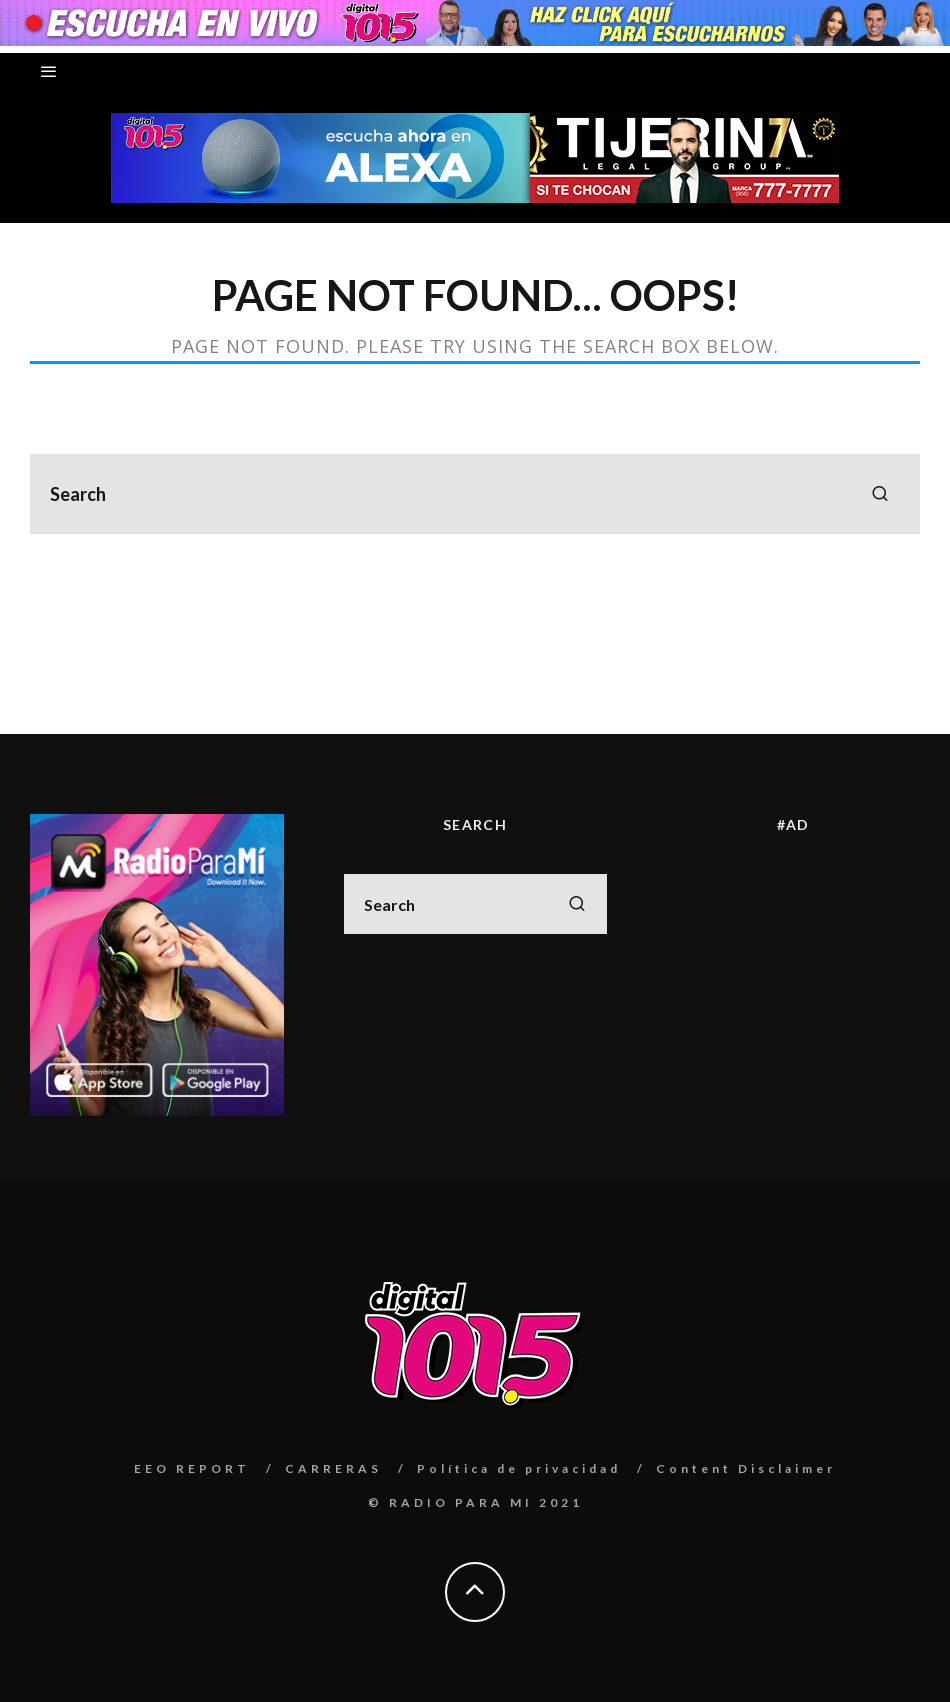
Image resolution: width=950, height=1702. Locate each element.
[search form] (475, 494)
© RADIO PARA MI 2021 (475, 1502)
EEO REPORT (192, 1468)
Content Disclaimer (746, 1468)
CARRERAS (333, 1468)
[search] (880, 494)
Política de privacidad (519, 1468)
